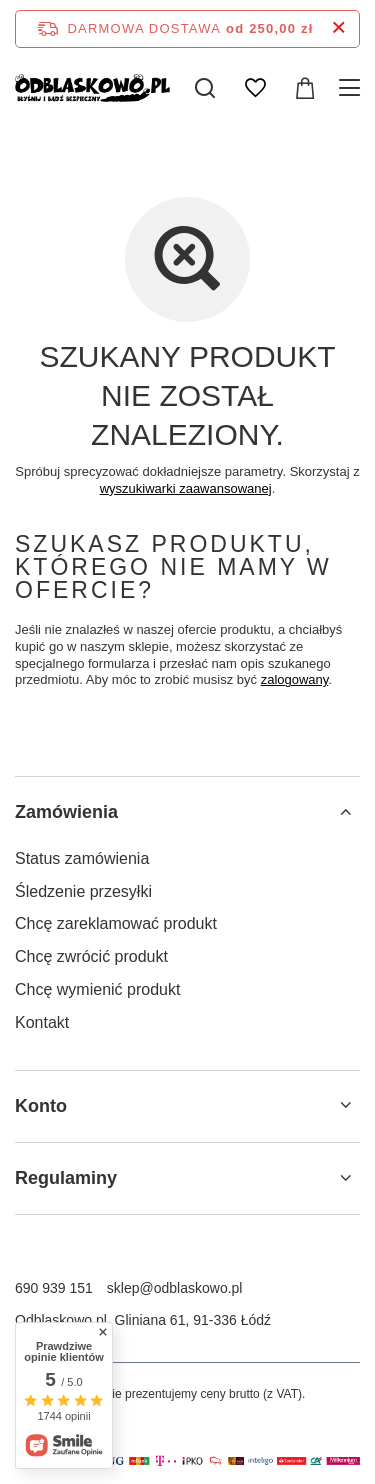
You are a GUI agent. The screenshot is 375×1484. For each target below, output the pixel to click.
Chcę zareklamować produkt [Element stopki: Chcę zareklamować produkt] (116, 923)
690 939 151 (54, 1288)
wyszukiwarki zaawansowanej (186, 488)
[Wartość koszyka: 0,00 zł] (305, 88)
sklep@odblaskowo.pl (175, 1288)
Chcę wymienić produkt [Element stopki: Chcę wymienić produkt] (97, 989)
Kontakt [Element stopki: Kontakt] (42, 1022)
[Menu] (352, 88)
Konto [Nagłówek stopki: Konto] (41, 1106)
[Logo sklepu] (92, 88)
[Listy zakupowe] (255, 88)
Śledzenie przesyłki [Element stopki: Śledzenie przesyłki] (83, 891)
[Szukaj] (205, 88)
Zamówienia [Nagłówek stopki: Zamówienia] (66, 812)
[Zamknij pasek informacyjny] (338, 28)
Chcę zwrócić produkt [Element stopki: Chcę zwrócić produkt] (91, 956)
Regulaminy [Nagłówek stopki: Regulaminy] (66, 1178)
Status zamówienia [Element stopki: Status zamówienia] (82, 858)
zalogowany (295, 679)
